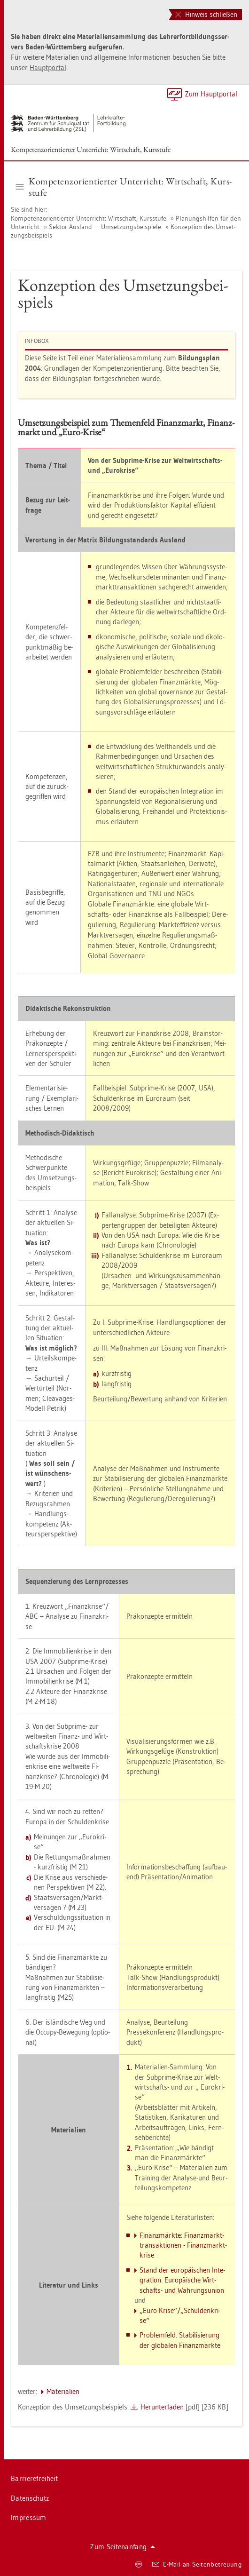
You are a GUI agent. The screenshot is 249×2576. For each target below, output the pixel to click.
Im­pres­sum (29, 2517)
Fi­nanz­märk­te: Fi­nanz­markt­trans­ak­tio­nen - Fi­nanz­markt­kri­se (183, 2245)
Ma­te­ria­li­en (63, 2391)
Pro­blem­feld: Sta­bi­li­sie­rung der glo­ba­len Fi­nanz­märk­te (180, 2339)
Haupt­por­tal (48, 67)
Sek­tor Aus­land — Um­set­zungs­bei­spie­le (105, 227)
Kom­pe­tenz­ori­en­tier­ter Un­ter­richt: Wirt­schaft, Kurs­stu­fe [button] (124, 187)
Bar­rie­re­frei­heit (34, 2478)
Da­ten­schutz (30, 2498)
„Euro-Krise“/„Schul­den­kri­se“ (180, 2315)
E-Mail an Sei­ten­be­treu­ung (197, 2564)
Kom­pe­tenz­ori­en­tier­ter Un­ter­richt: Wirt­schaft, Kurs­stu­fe (91, 149)
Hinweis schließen (206, 14)
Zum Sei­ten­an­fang (122, 2546)
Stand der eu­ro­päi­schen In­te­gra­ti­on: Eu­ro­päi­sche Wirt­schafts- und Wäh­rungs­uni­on (182, 2280)
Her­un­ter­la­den (162, 2406)
